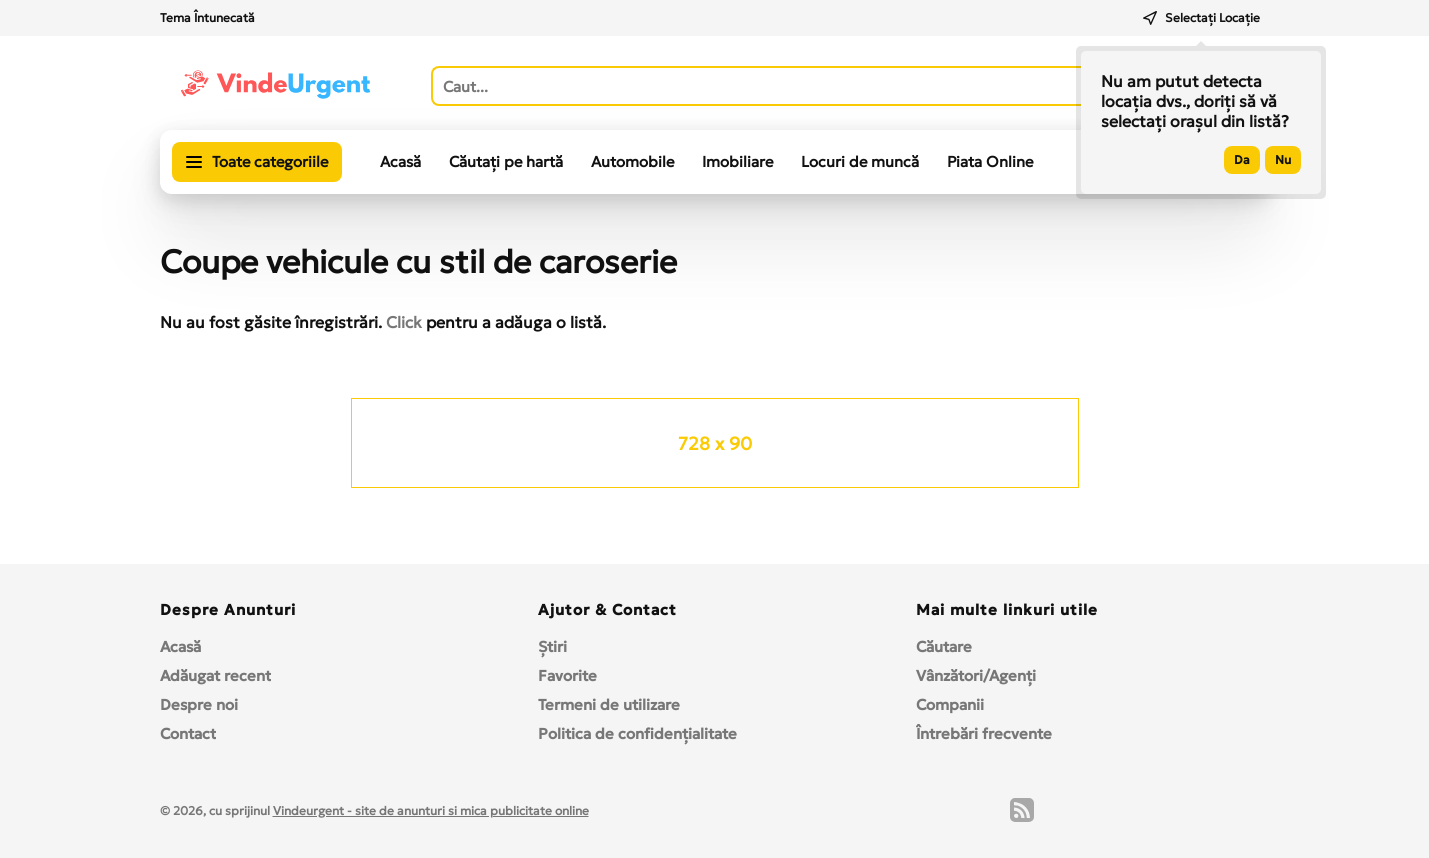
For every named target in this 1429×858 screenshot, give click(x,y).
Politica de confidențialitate (637, 733)
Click (404, 322)
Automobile (632, 161)
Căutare (944, 646)
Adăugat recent (215, 675)
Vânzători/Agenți (976, 675)
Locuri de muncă (860, 161)
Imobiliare (737, 161)
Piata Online (990, 161)
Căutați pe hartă (506, 161)
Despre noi (199, 704)
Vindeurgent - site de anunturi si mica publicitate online (431, 810)
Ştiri (552, 646)
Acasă (400, 161)
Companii (950, 704)
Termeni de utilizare (609, 704)
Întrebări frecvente (984, 733)
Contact (188, 733)
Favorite (567, 675)
